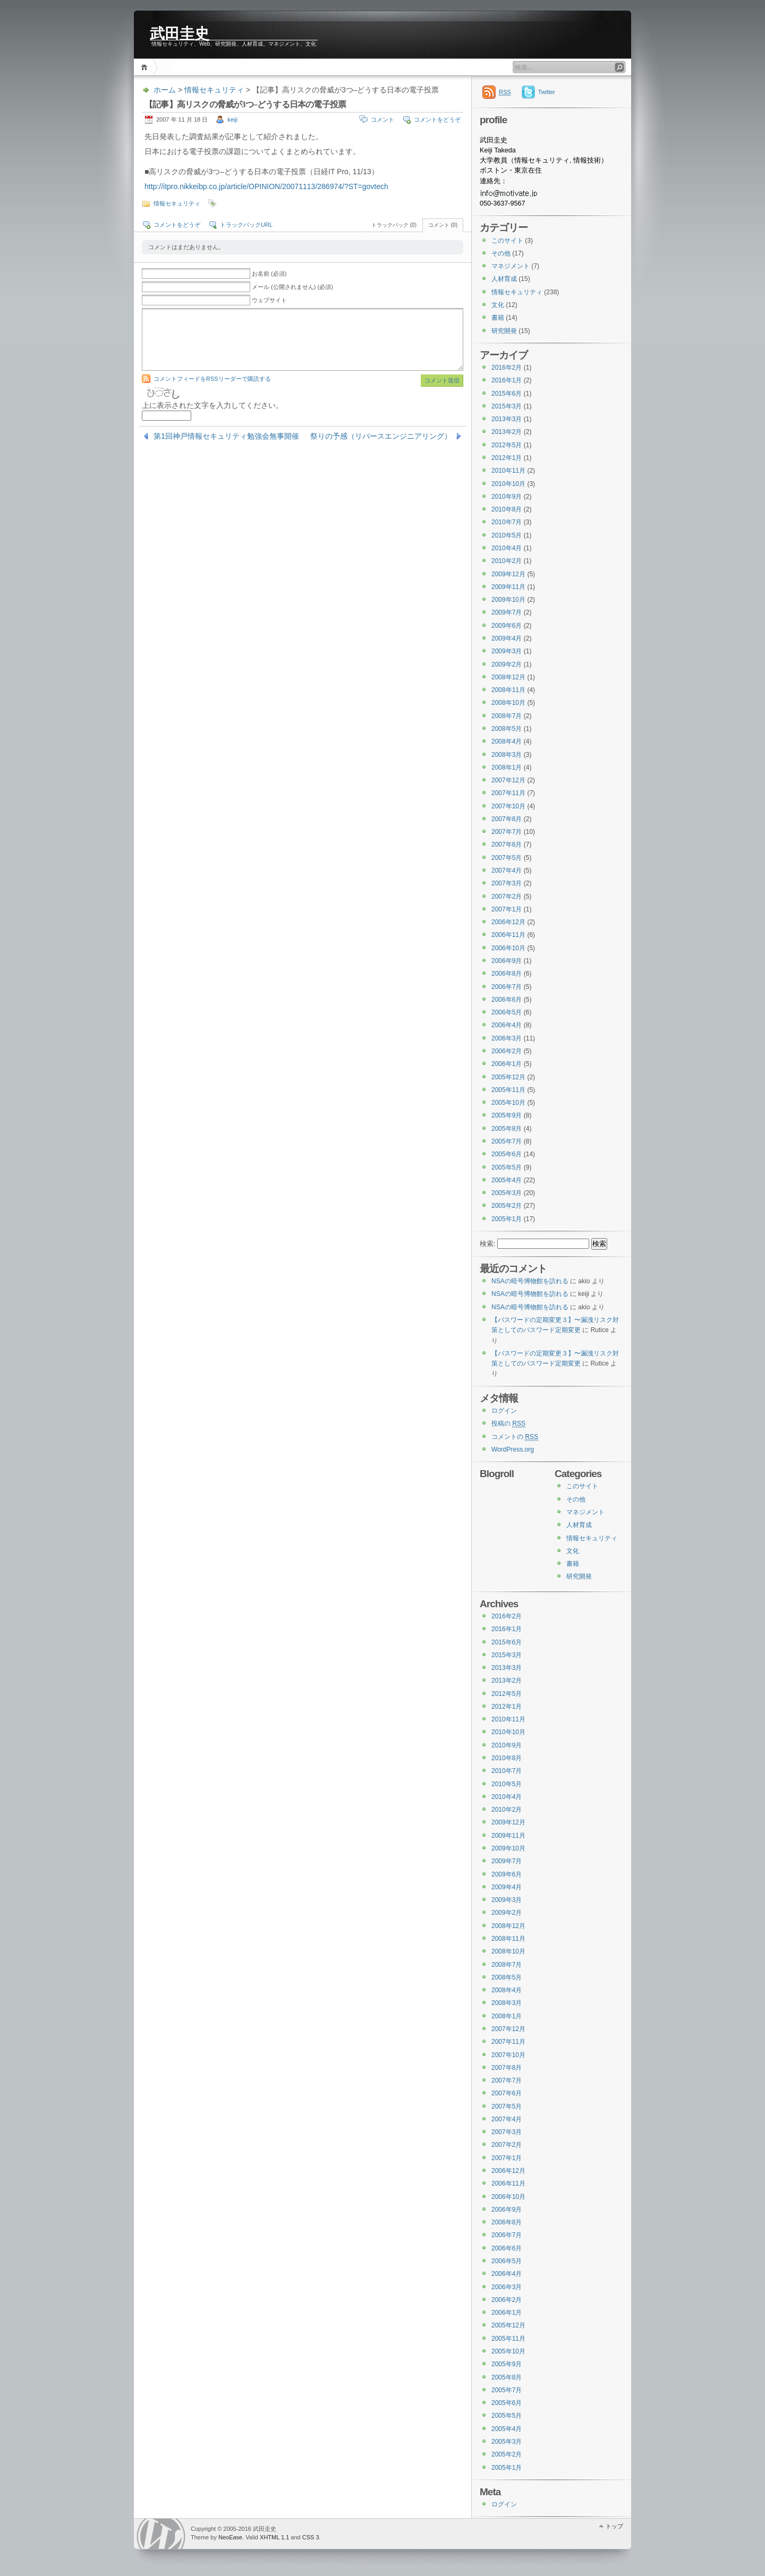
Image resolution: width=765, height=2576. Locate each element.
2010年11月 (508, 470)
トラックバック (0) (393, 225)
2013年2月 (506, 432)
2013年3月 (506, 419)
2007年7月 (506, 831)
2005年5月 (506, 1167)
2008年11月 (508, 690)
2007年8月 (506, 819)
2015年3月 (506, 406)
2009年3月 (506, 651)
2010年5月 (506, 535)
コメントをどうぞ (437, 119)
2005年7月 (506, 1141)
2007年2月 (506, 896)
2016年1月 (506, 380)
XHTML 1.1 (274, 2537)
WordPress (161, 2534)
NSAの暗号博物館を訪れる (529, 1281)
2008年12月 (508, 677)
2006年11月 (508, 935)
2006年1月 (506, 1064)
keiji (232, 119)
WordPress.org (512, 1449)
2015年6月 (506, 393)
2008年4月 (506, 741)
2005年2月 (506, 1205)
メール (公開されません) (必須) (292, 287)
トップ (614, 2526)
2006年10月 (508, 948)
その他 (501, 253)
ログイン (504, 1410)
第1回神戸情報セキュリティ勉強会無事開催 (226, 436)
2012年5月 (506, 445)
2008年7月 (506, 716)
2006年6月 (506, 999)
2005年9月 (506, 1115)
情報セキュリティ (214, 90)
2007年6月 (506, 844)
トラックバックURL (246, 224)
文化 (497, 305)
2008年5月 (506, 728)
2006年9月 (506, 961)
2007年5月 (506, 857)
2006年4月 (506, 1025)
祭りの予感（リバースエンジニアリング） (381, 436)
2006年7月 (506, 987)
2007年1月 (506, 909)
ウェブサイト (269, 300)
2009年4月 (506, 638)
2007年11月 (508, 793)
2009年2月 (506, 664)
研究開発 (504, 331)
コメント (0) (442, 225)
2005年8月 (506, 1128)
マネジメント (510, 266)
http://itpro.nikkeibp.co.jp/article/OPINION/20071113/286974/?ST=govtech (266, 186)
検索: (488, 1244)
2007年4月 (506, 870)
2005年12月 (508, 1077)
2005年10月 (508, 1102)
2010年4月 (506, 548)
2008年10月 (508, 702)
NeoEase (230, 2537)
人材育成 (504, 279)
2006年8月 (506, 973)
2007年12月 (508, 780)
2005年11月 (508, 1090)
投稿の (508, 1424)
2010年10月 (508, 484)
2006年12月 (508, 922)
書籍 (497, 317)
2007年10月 (508, 806)
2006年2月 (506, 1051)
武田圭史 (179, 32)
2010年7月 (506, 522)
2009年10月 (508, 599)
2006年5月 (506, 1012)
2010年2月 (506, 561)
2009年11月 (508, 587)
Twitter (546, 92)
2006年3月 (506, 1038)
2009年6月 (506, 625)
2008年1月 (506, 767)
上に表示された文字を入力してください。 (212, 405)
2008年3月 (506, 754)
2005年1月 (506, 1219)
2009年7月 (506, 612)
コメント (382, 119)
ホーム (146, 67)
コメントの (514, 1437)
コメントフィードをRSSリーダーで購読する (212, 379)
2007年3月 (506, 883)
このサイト (507, 240)
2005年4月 (506, 1180)
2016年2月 (506, 367)
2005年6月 (506, 1154)
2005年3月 (506, 1193)
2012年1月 (506, 458)
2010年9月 (506, 496)
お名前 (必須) (269, 273)
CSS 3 (310, 2537)
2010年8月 (506, 509)
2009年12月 (508, 574)
